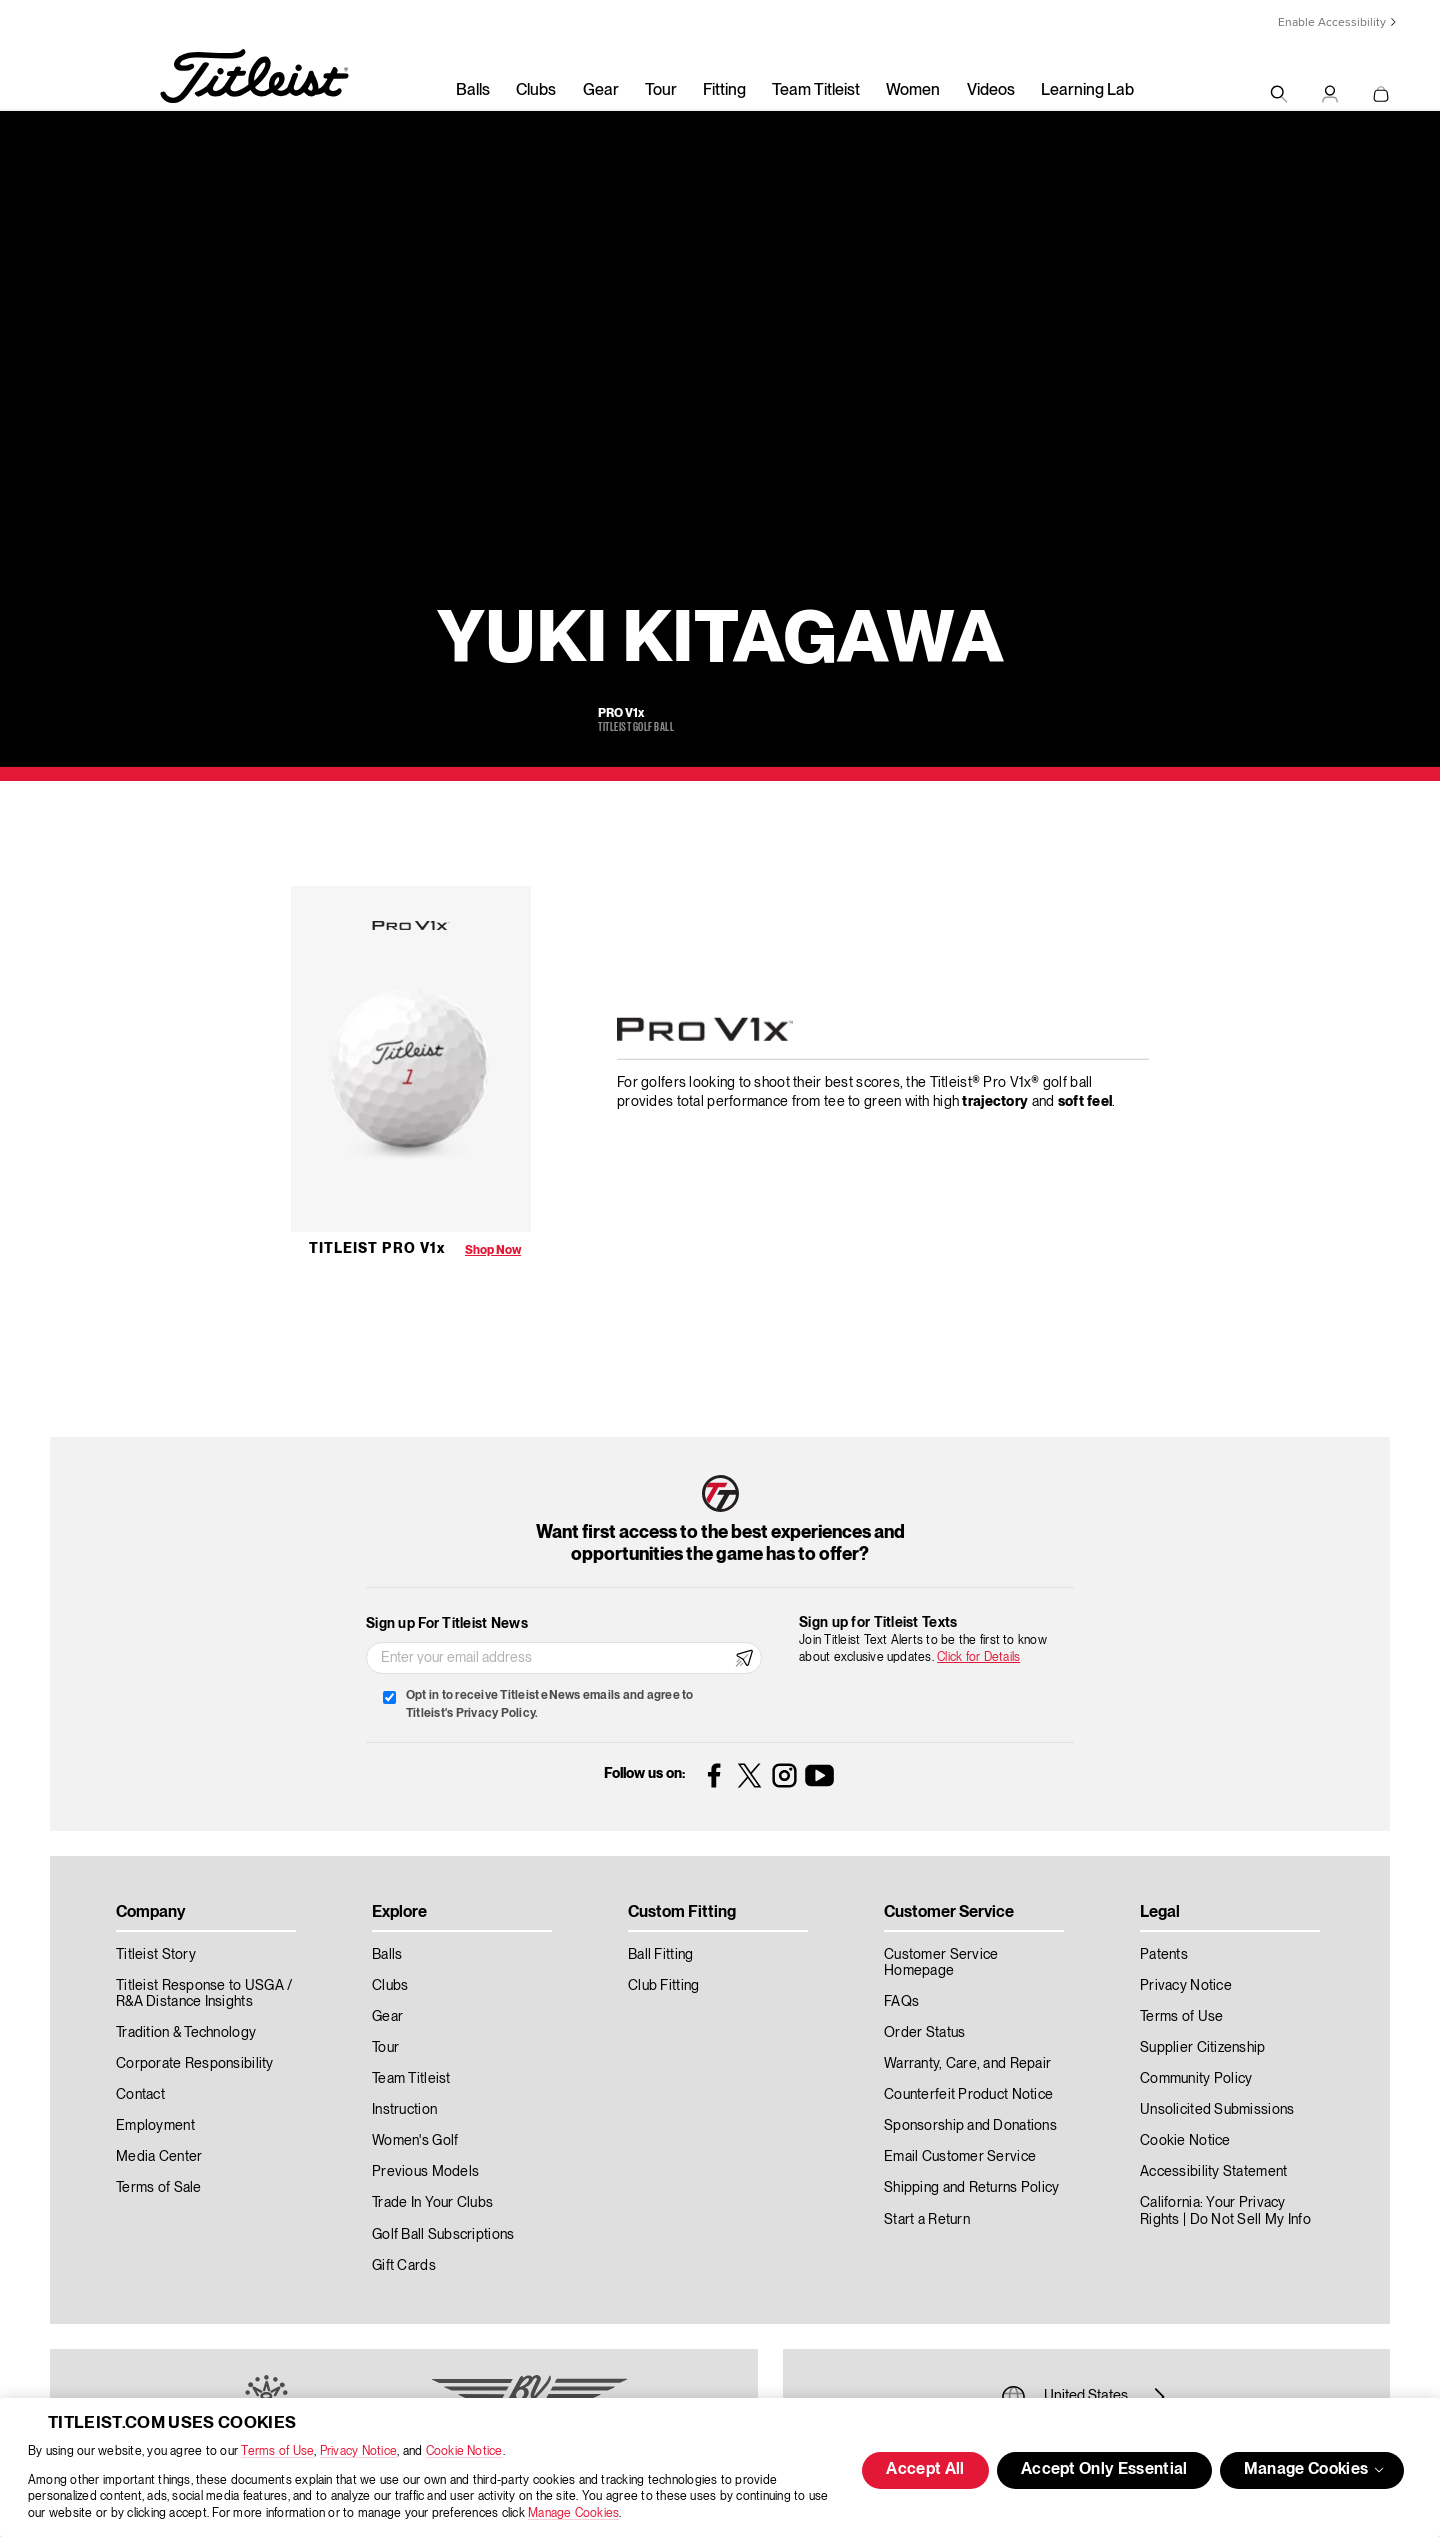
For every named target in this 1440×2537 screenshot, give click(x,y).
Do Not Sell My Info (1250, 2220)
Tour (661, 91)
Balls (473, 91)
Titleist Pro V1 (377, 1249)
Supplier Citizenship (1203, 2048)
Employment (155, 2126)
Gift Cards (404, 2266)
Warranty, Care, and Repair (967, 2064)
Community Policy (1196, 2079)
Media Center (159, 2157)
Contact (140, 2095)
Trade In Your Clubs (432, 2203)
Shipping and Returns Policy (972, 2188)
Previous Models (425, 2172)
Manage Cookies (573, 2513)
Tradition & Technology (186, 2033)
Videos (991, 91)
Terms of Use (277, 2451)
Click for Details (978, 1657)
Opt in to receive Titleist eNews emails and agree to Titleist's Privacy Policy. (549, 1704)
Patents (1164, 1955)
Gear (601, 91)
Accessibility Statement (1213, 2172)
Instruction (404, 2110)
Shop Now (493, 1250)
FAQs (901, 2002)
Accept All (925, 2470)
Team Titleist (816, 91)
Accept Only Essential (1104, 2470)
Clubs (536, 91)
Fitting (724, 91)
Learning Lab (1087, 91)
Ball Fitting (660, 1955)
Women (913, 91)
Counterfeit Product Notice (968, 2095)
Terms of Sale (159, 2188)
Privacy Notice (358, 2451)
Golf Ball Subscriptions (443, 2235)
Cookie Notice (464, 2451)
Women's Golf (415, 2141)
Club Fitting (663, 1986)
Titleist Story (156, 1955)
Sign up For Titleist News (447, 1624)
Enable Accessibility (1332, 22)
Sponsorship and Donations (970, 2126)
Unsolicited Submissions (1217, 2110)
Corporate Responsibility (195, 2064)
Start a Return (927, 2220)
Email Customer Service (960, 2157)
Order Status (924, 2033)
